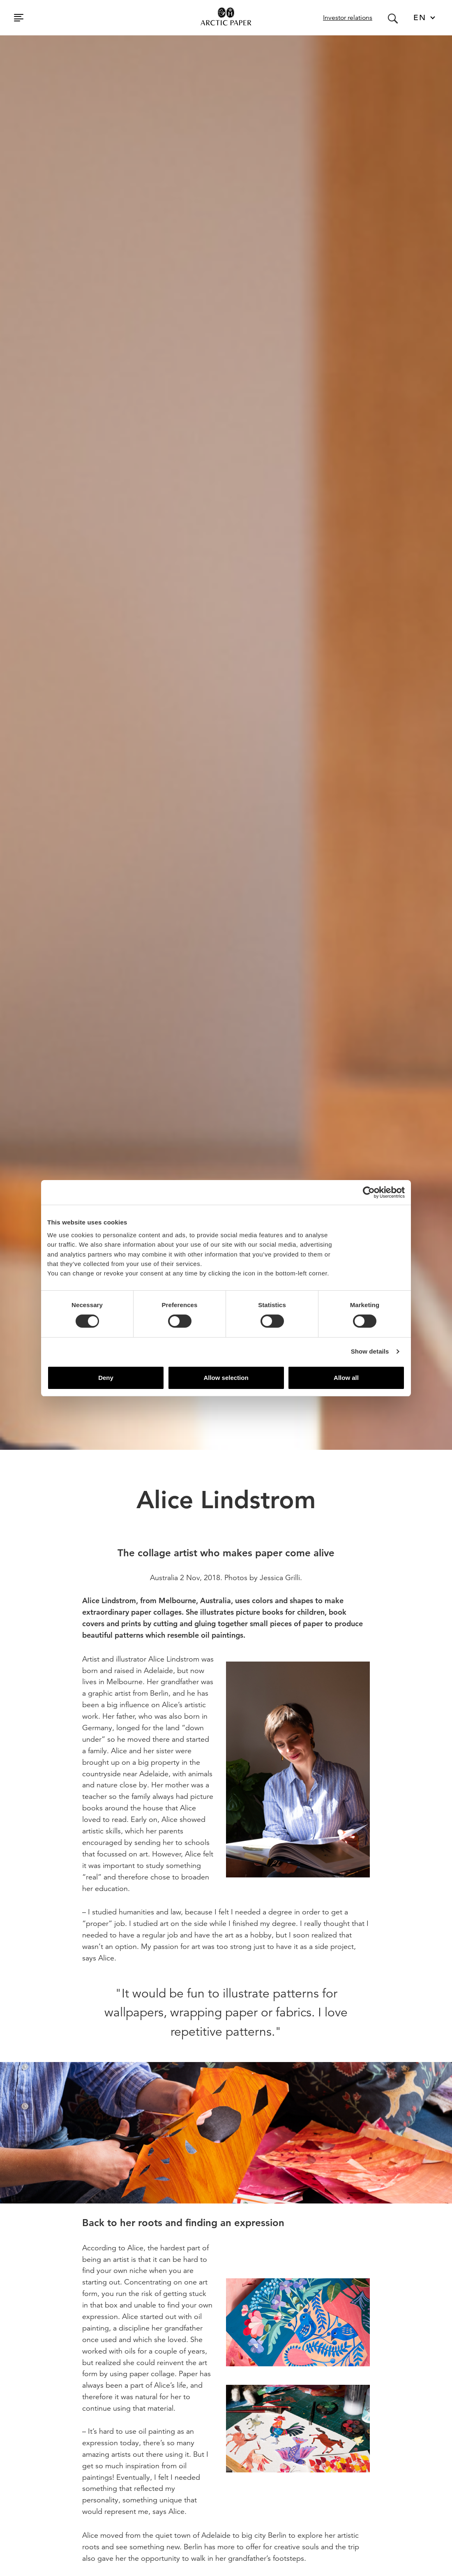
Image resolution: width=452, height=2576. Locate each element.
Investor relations (347, 18)
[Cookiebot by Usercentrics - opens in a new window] (369, 1192)
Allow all (346, 1377)
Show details (370, 1351)
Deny (105, 1377)
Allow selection (225, 1377)
